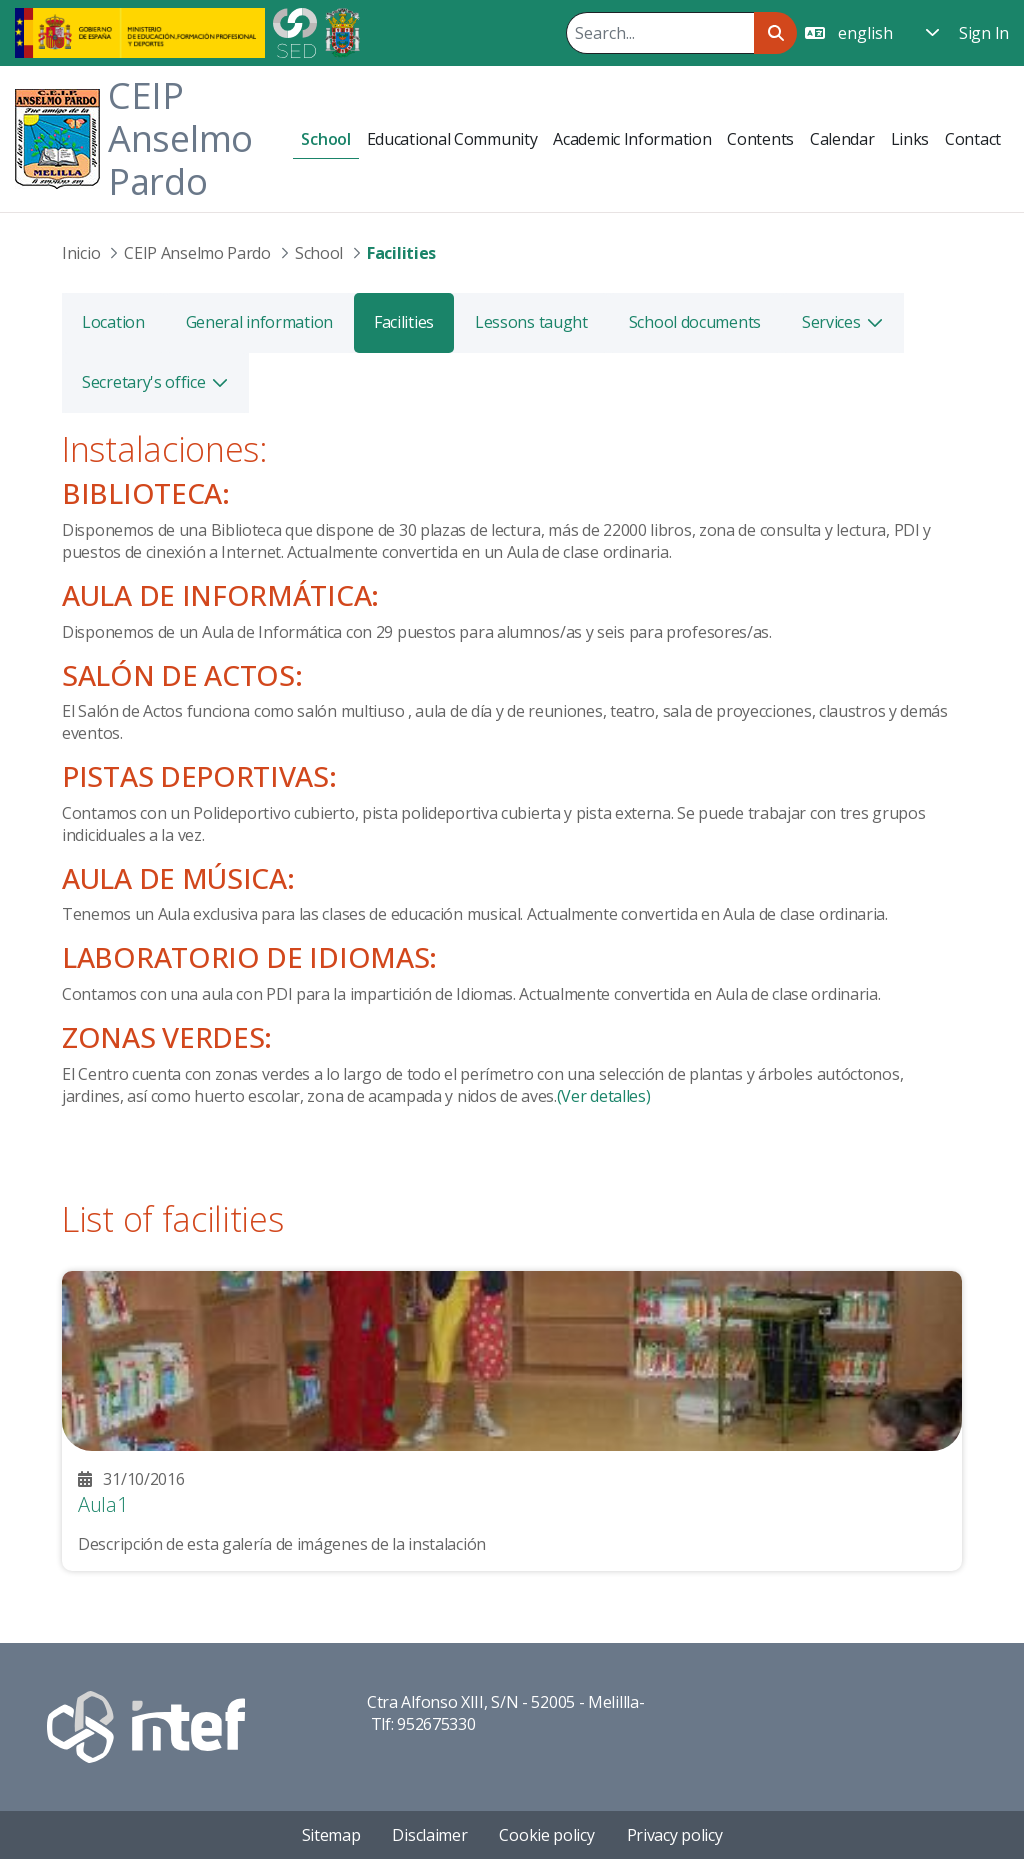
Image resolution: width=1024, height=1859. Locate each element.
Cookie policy (546, 1835)
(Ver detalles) (604, 1096)
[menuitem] (325, 139)
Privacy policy (675, 1835)
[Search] (660, 33)
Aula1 (103, 1504)
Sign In (984, 33)
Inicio (81, 253)
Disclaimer (429, 1835)
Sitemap (331, 1835)
